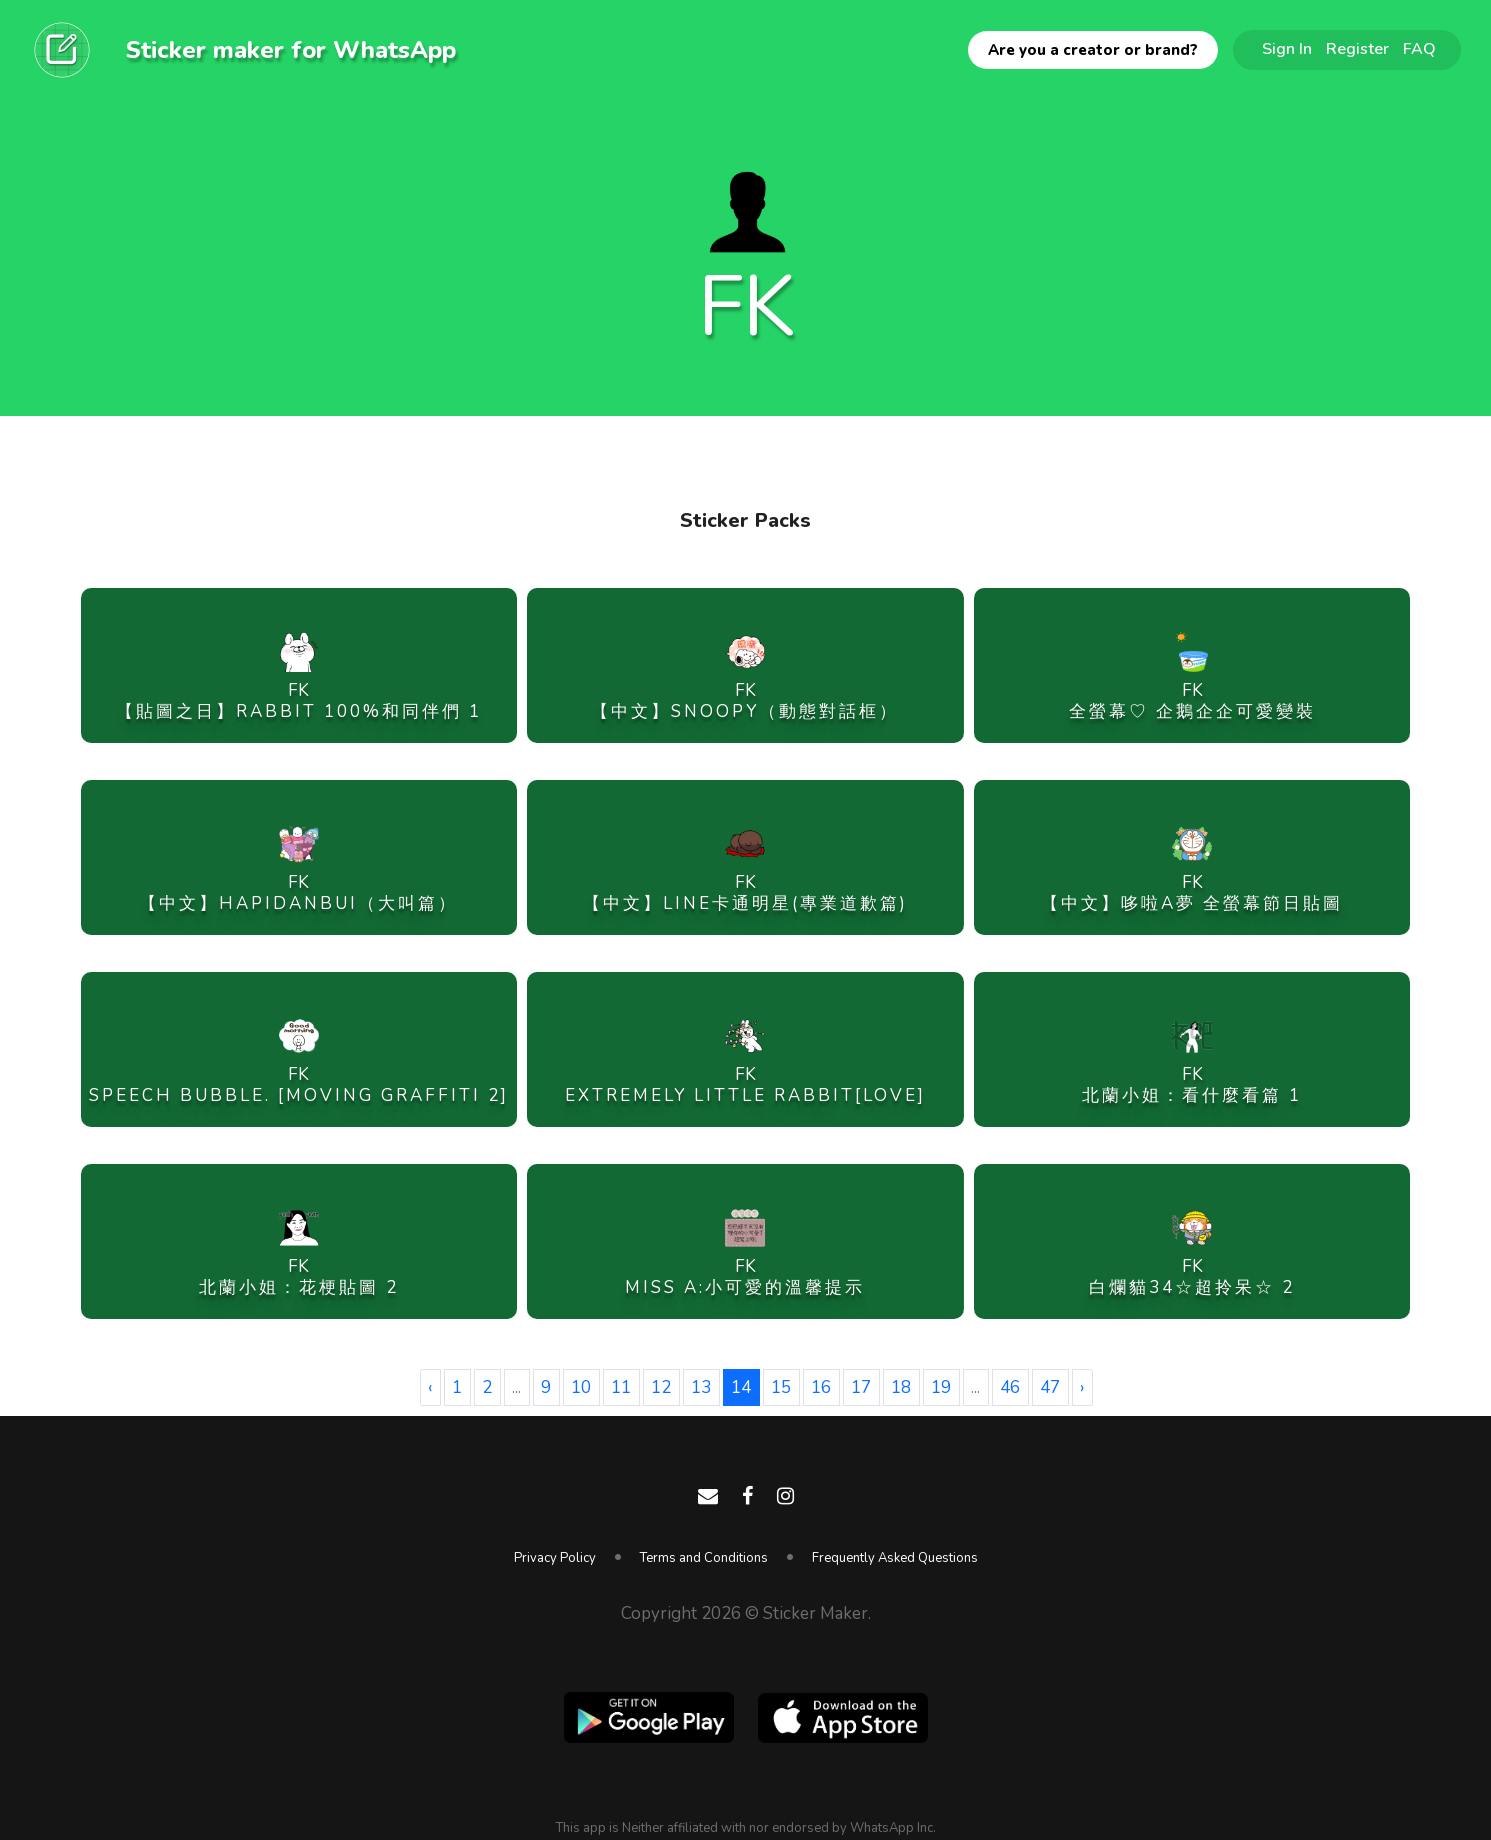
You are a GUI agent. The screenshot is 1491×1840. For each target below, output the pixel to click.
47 (1050, 1387)
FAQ (1419, 49)
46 (1010, 1387)
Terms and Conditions (704, 1558)
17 (861, 1387)
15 (781, 1387)
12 (661, 1387)
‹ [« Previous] (430, 1387)
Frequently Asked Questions (895, 1558)
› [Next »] (1082, 1387)
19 (941, 1387)
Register (1357, 49)
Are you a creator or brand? (1093, 50)
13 (701, 1387)
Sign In (1287, 49)
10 (581, 1387)
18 (901, 1387)
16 (821, 1387)
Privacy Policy (555, 1558)
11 (621, 1387)
